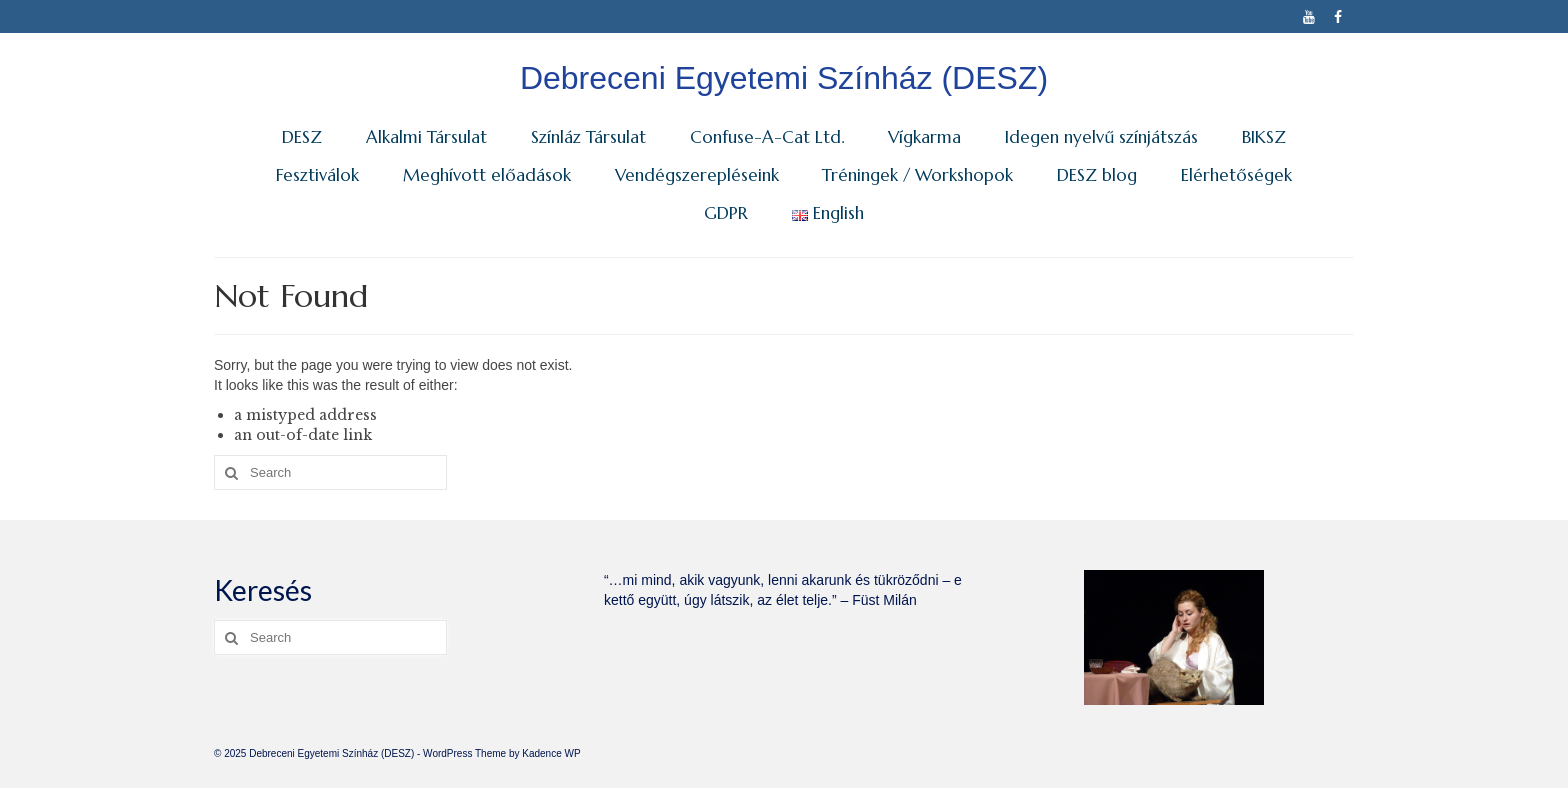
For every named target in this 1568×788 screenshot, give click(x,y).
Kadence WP (551, 753)
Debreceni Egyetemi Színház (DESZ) (784, 78)
